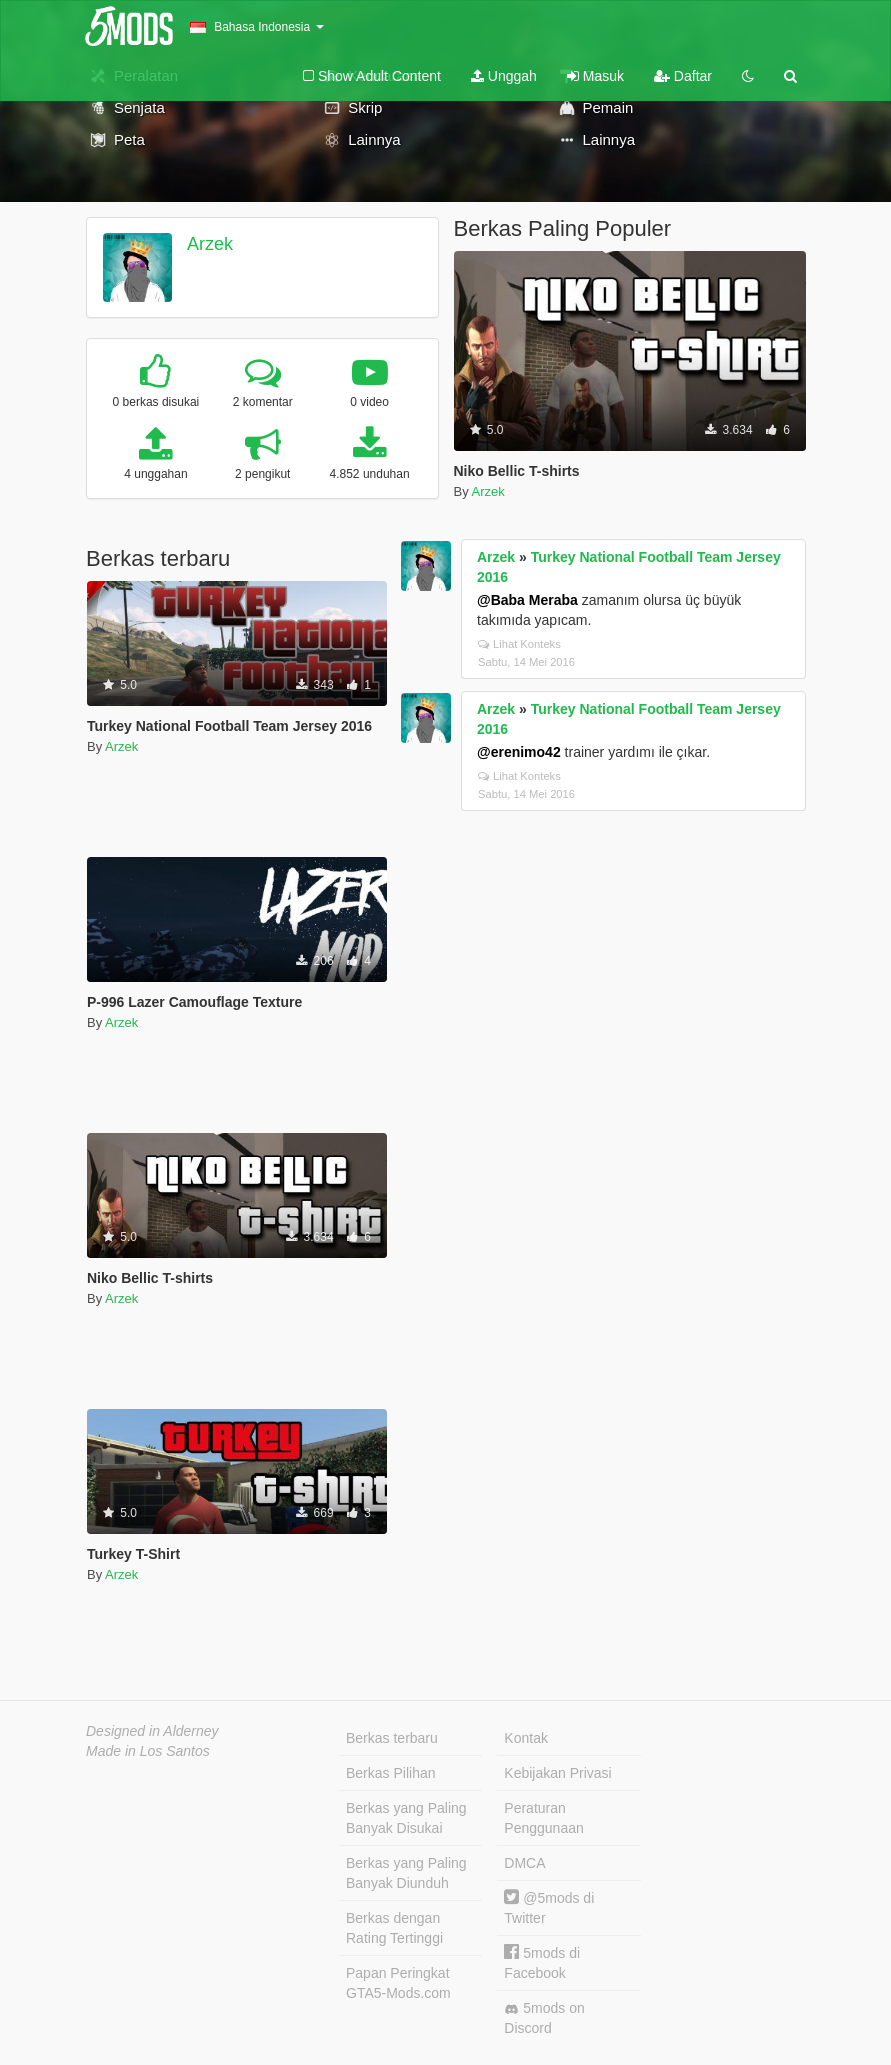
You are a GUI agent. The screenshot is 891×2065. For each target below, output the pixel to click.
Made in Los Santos (148, 1751)
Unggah (504, 76)
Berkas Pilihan (391, 1773)
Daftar (683, 76)
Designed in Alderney (152, 1731)
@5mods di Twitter (549, 1907)
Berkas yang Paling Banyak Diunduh (406, 1873)
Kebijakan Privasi (557, 1773)
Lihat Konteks (519, 644)
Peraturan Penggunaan (543, 1818)
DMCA (524, 1863)
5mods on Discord (544, 2018)
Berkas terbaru (392, 1738)
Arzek (210, 244)
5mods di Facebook (542, 1962)
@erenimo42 (519, 752)
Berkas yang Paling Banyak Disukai (406, 1818)
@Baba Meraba (527, 600)
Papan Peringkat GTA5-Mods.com (398, 1983)
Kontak (526, 1738)
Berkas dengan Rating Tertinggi (394, 1928)
